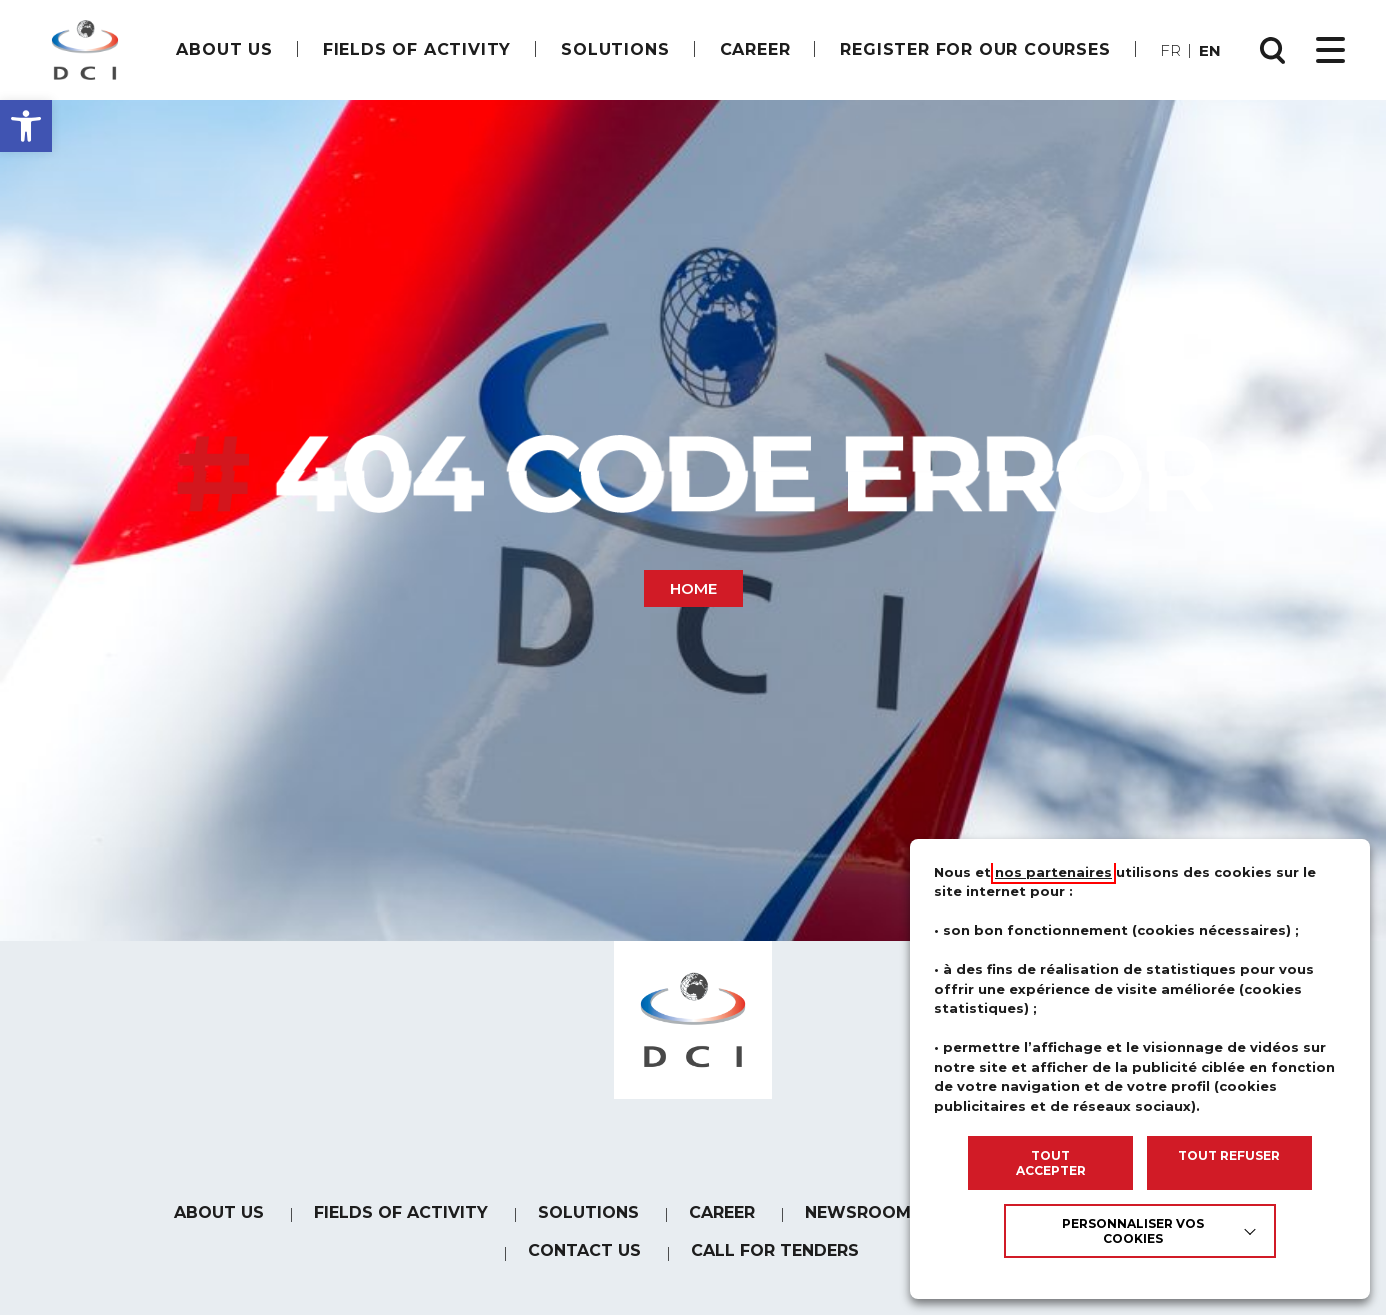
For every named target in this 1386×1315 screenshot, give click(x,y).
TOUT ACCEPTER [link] (1051, 1163)
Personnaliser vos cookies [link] (1133, 1231)
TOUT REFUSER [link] (1229, 1155)
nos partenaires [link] (1053, 872)
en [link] (1210, 50)
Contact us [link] (584, 1265)
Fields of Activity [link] (417, 49)
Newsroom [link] (858, 1223)
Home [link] (693, 588)
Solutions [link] (615, 49)
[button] (26, 126)
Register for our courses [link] (975, 49)
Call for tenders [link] (775, 1266)
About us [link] (224, 49)
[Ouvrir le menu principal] (1330, 50)
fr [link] (1170, 50)
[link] (85, 50)
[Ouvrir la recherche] (1273, 50)
